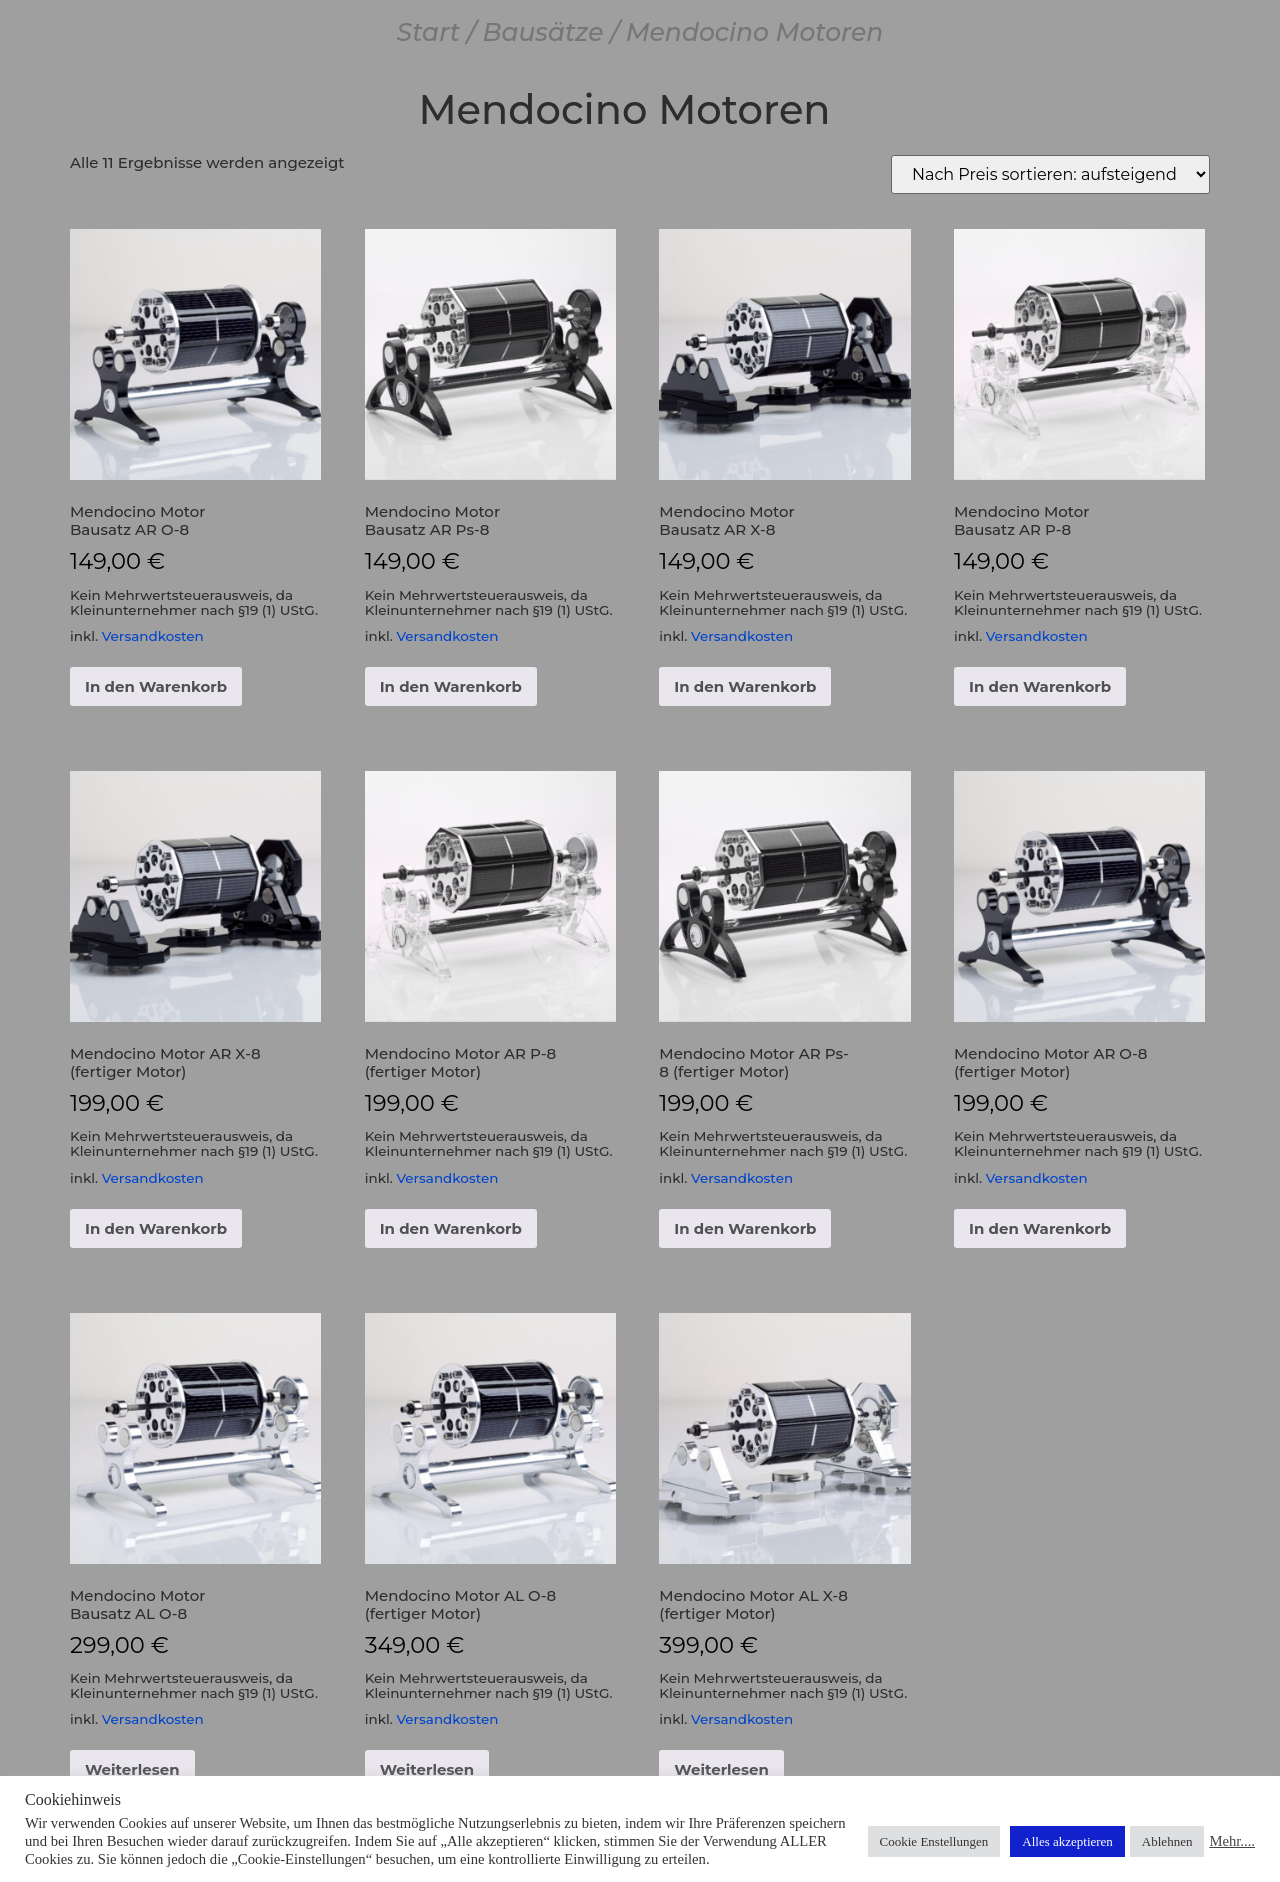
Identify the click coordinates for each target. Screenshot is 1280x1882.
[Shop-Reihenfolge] (1050, 174)
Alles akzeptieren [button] (1067, 1841)
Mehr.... (1232, 1841)
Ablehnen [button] (1167, 1841)
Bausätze (542, 32)
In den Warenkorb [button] (156, 686)
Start (429, 32)
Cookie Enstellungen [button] (934, 1841)
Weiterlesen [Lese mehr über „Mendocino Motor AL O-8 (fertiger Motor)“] (427, 1769)
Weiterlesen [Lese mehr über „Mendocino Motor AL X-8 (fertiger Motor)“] (721, 1769)
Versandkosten (153, 636)
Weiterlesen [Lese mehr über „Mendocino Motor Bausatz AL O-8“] (132, 1769)
